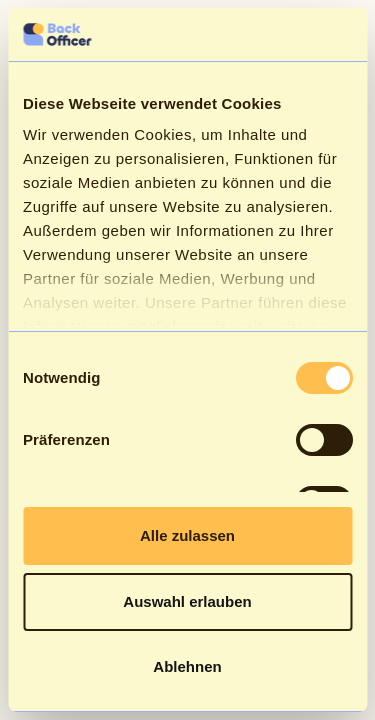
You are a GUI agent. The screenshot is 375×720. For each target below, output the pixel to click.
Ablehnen (187, 666)
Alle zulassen (187, 535)
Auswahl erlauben (187, 601)
